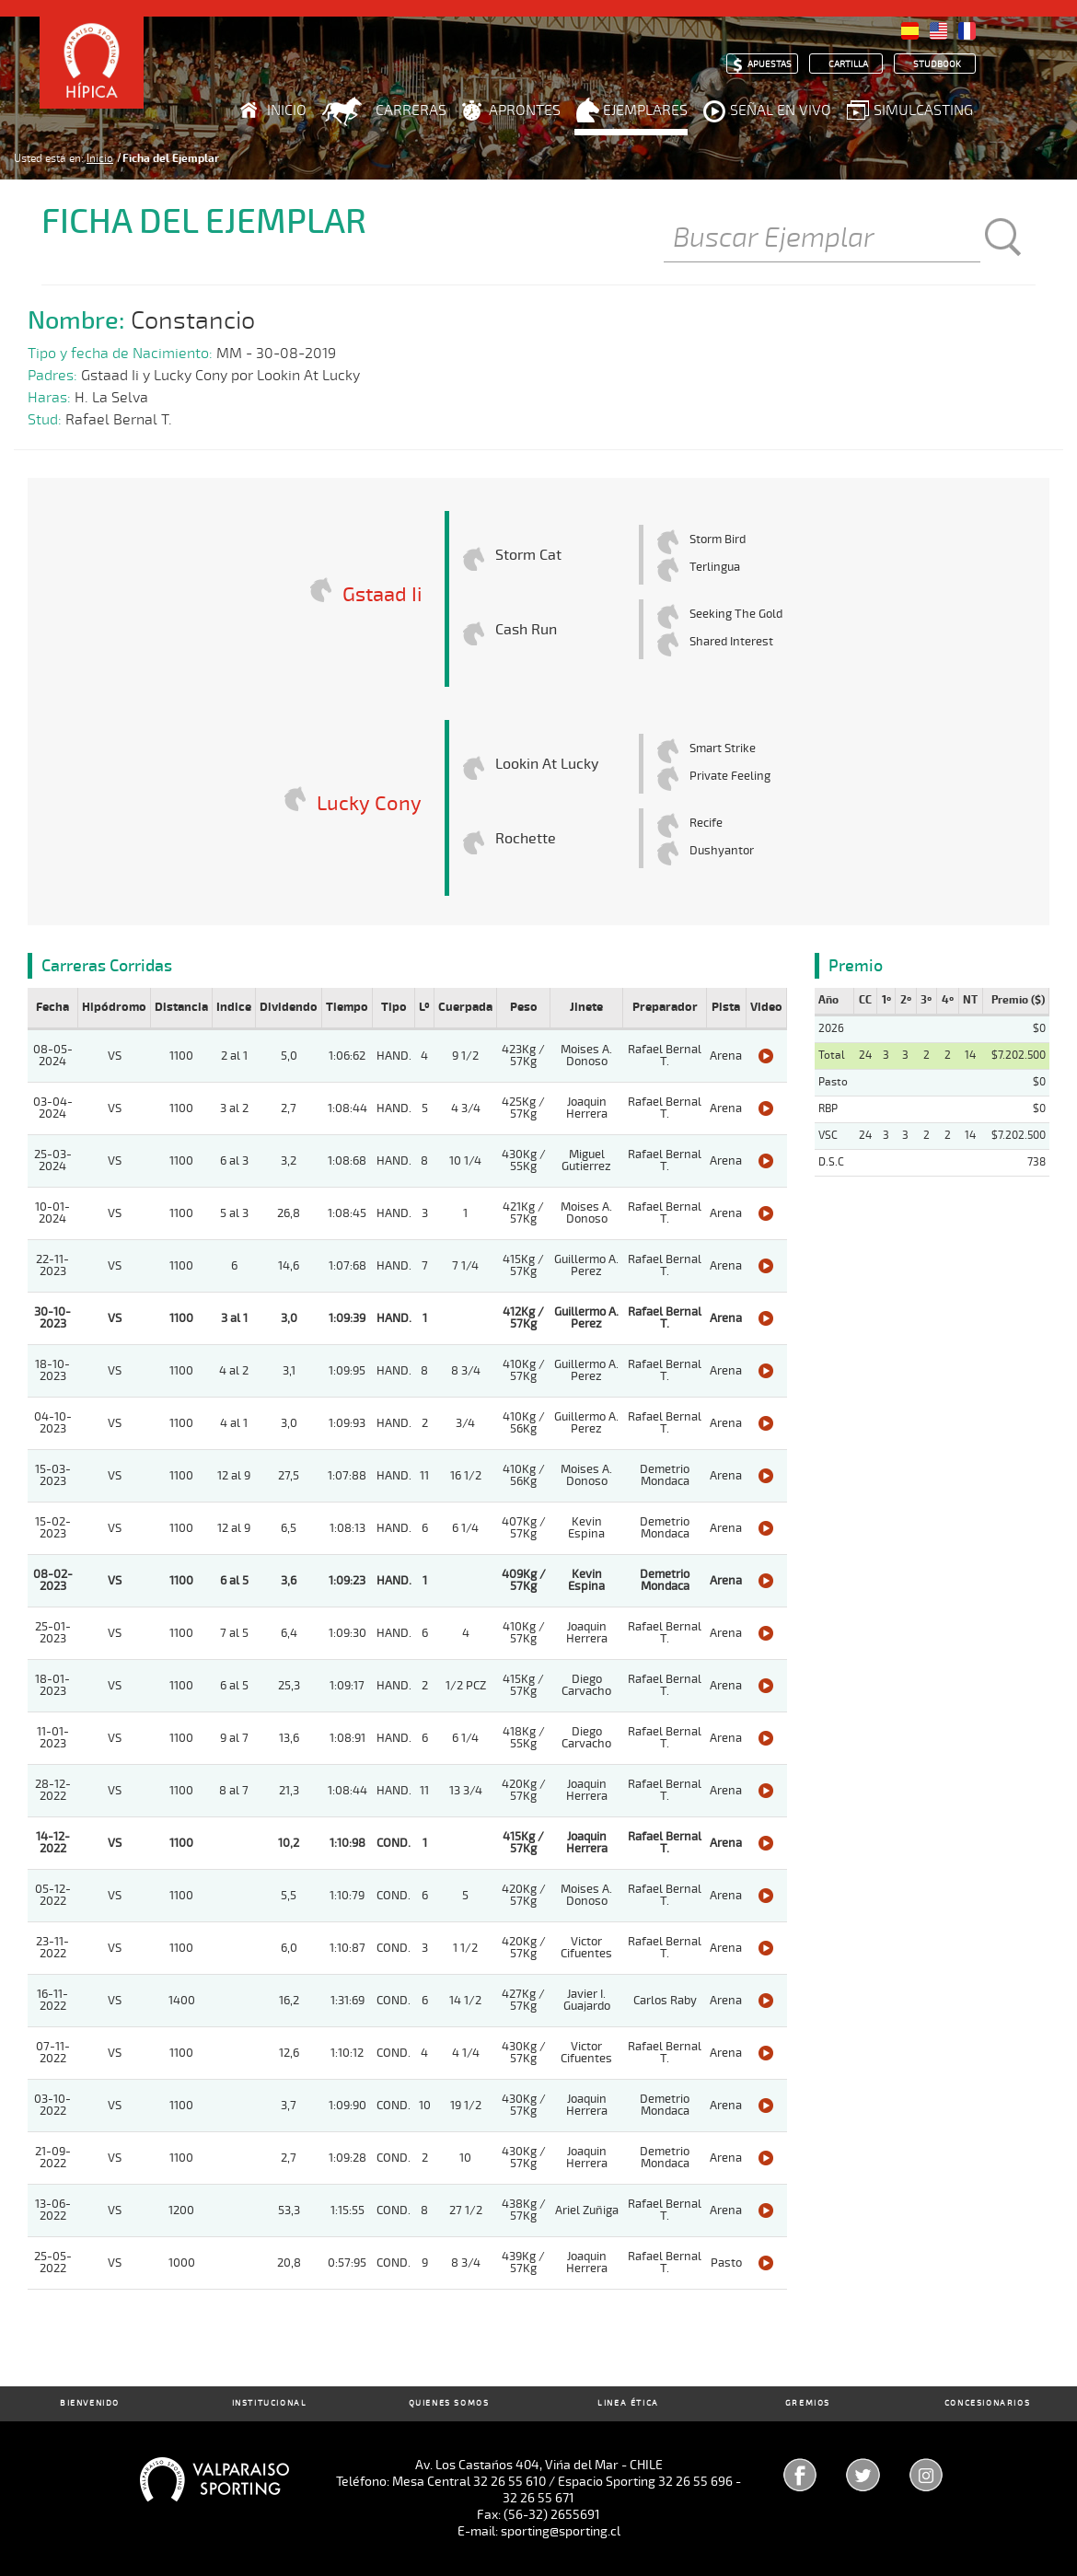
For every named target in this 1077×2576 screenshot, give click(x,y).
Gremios (807, 2403)
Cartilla (848, 64)
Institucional (269, 2403)
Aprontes (525, 110)
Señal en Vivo (780, 110)
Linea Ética (628, 2403)
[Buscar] (822, 239)
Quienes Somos (449, 2403)
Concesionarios (987, 2403)
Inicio (287, 110)
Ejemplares (645, 110)
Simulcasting (923, 110)
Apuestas (769, 64)
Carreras (411, 110)
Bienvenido (90, 2403)
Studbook (937, 64)
